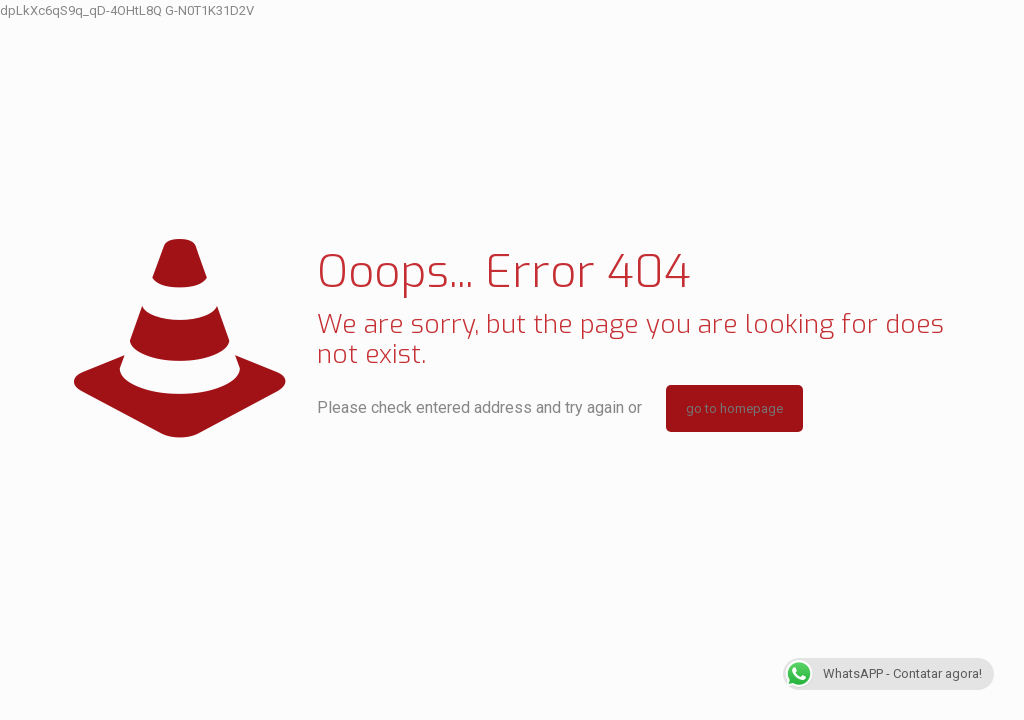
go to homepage (734, 408)
